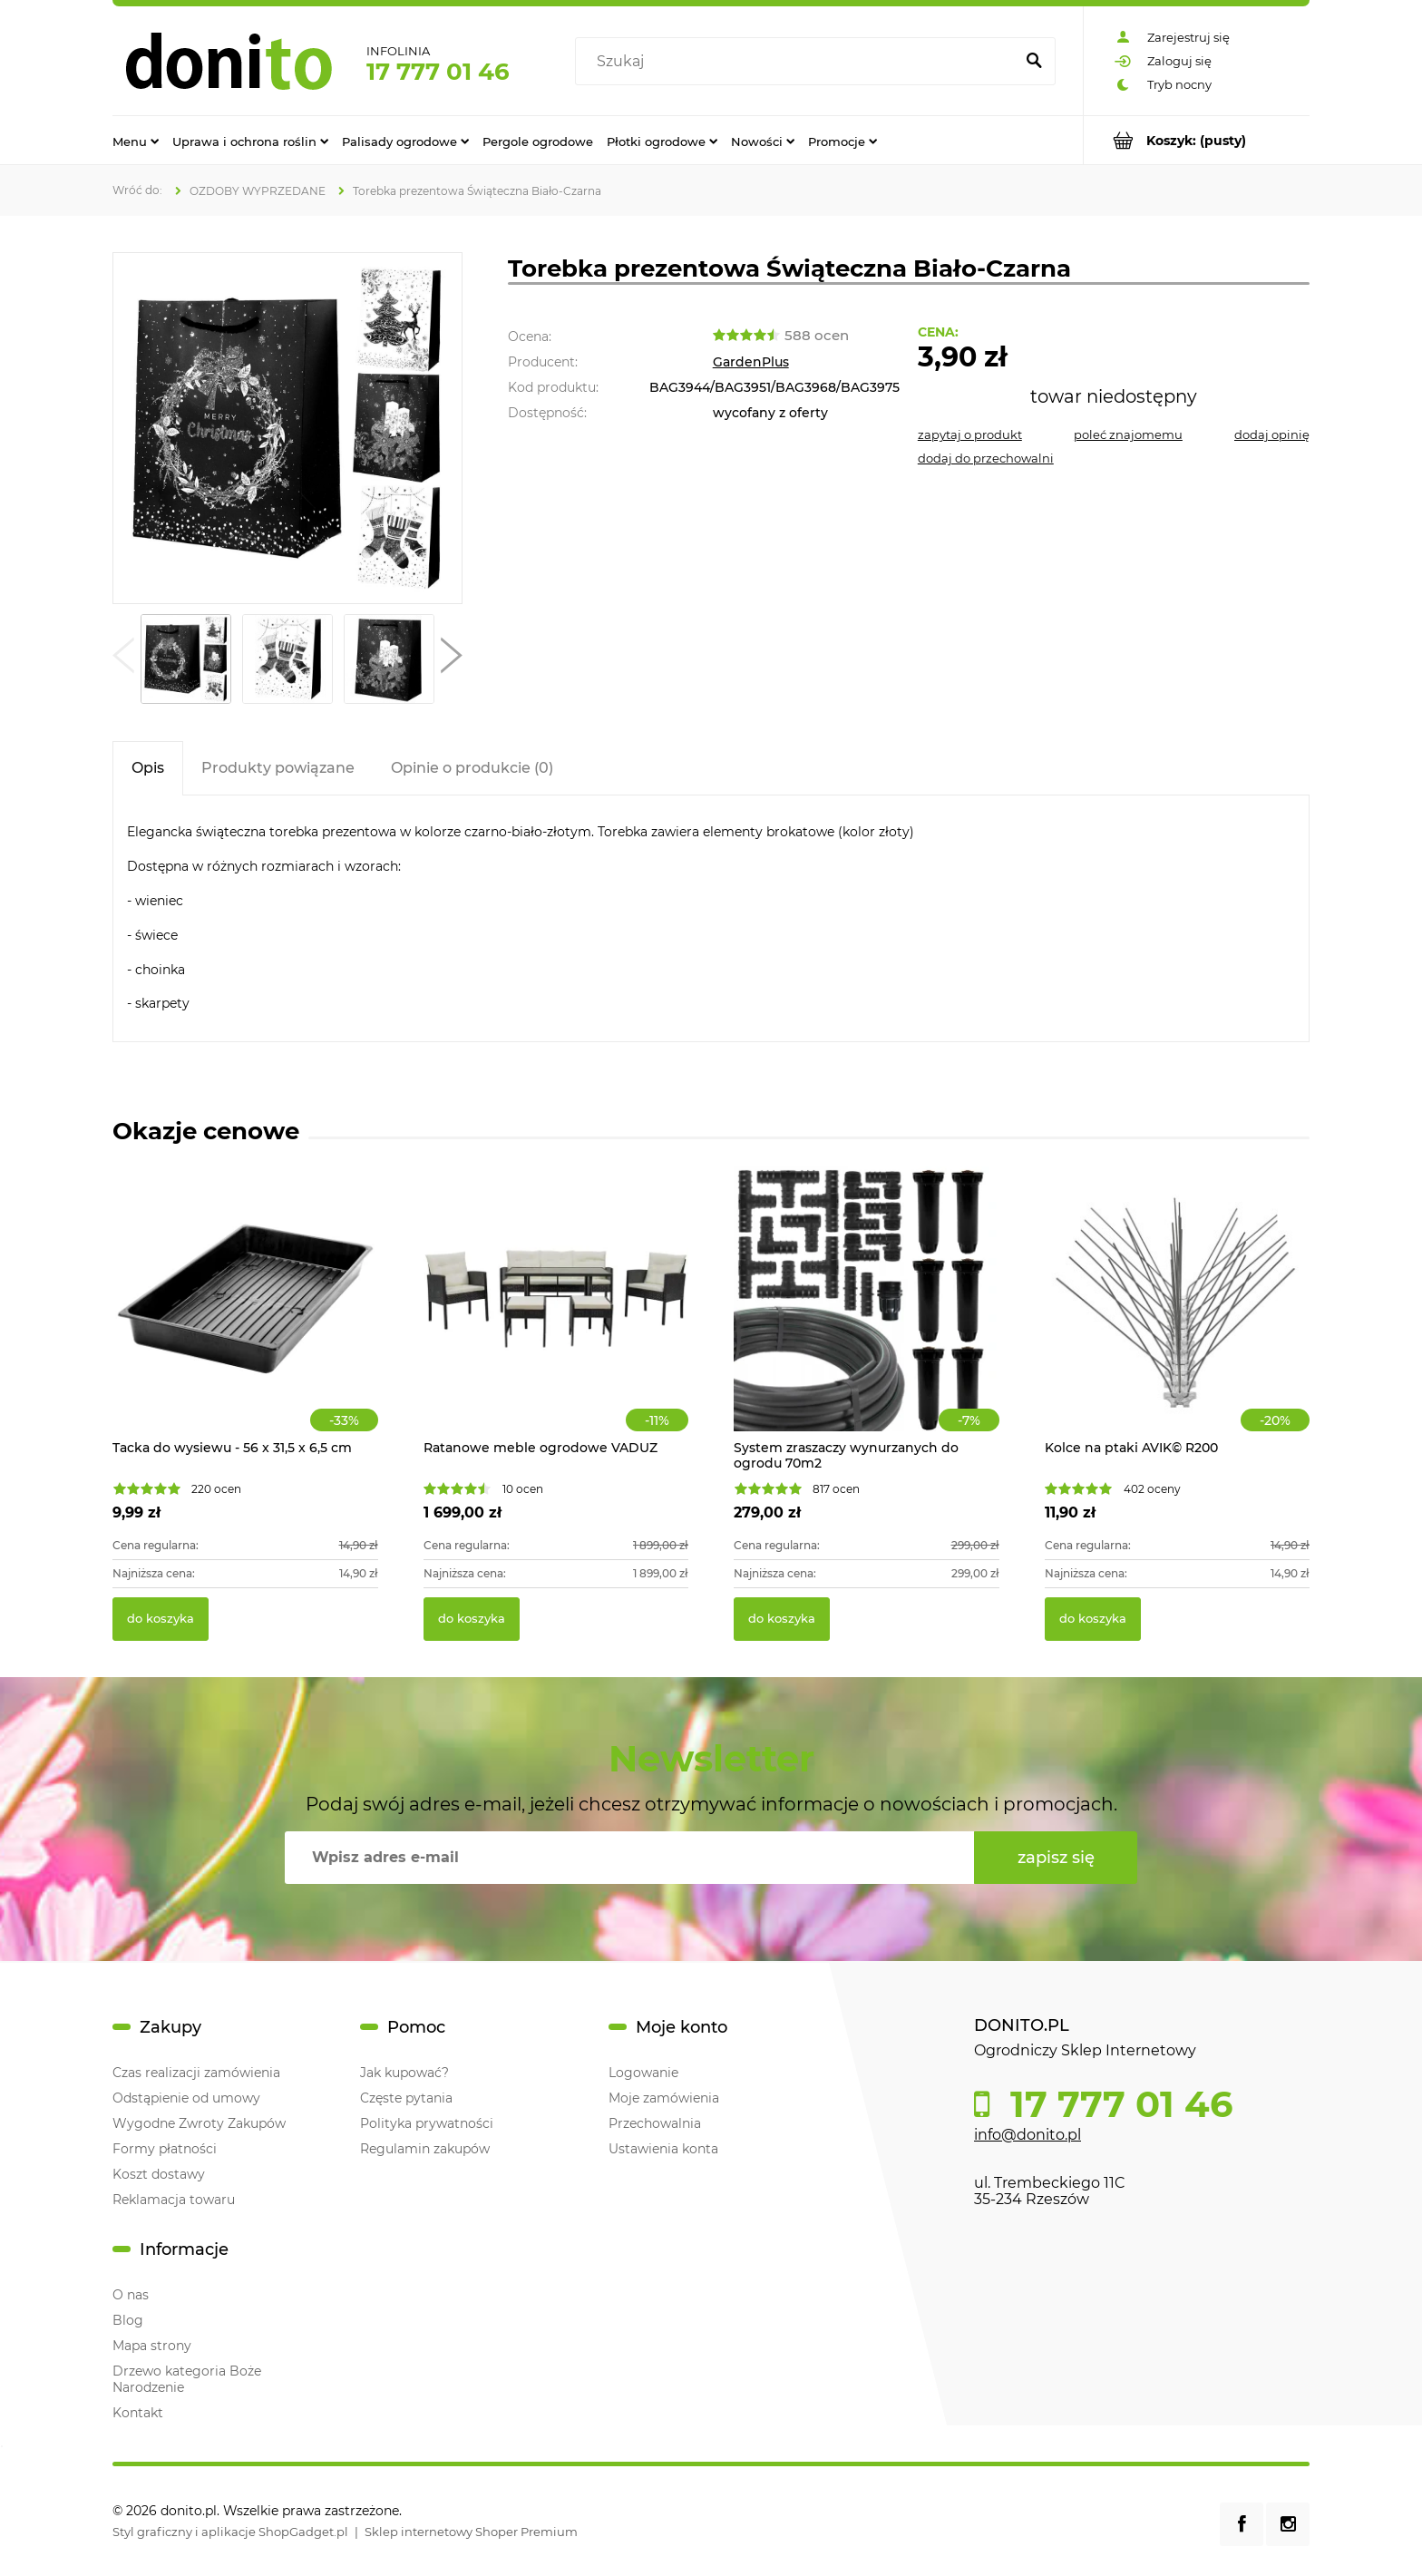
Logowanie (643, 2072)
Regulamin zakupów (425, 2149)
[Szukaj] (1034, 62)
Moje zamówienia (664, 2098)
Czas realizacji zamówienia (196, 2072)
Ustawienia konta (663, 2149)
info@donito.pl (1027, 2134)
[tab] (147, 768)
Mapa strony (151, 2345)
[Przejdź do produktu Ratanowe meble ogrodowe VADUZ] (556, 1318)
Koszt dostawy (158, 2174)
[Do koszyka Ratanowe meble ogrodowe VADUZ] (472, 1619)
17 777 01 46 (438, 71)
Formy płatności (164, 2149)
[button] (123, 659)
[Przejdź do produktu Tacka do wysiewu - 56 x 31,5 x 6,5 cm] (245, 1318)
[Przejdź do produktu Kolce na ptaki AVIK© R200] (1177, 1318)
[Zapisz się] (1055, 1857)
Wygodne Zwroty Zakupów (199, 2123)
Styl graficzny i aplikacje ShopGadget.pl (230, 2531)
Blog (127, 2320)
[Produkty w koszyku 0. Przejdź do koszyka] (1197, 140)
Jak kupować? (404, 2072)
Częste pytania (406, 2098)
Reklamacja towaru (173, 2199)
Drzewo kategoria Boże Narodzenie (186, 2379)
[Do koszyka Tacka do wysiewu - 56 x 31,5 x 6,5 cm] (160, 1619)
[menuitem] (135, 140)
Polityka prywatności (426, 2123)
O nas (130, 2295)
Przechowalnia (655, 2123)
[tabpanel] (711, 918)
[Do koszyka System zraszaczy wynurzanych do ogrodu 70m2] (782, 1619)
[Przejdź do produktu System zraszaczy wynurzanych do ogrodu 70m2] (866, 1318)
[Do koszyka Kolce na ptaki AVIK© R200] (1093, 1619)
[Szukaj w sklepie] (798, 61)
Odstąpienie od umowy (186, 2098)
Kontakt (137, 2413)
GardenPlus (751, 362)
